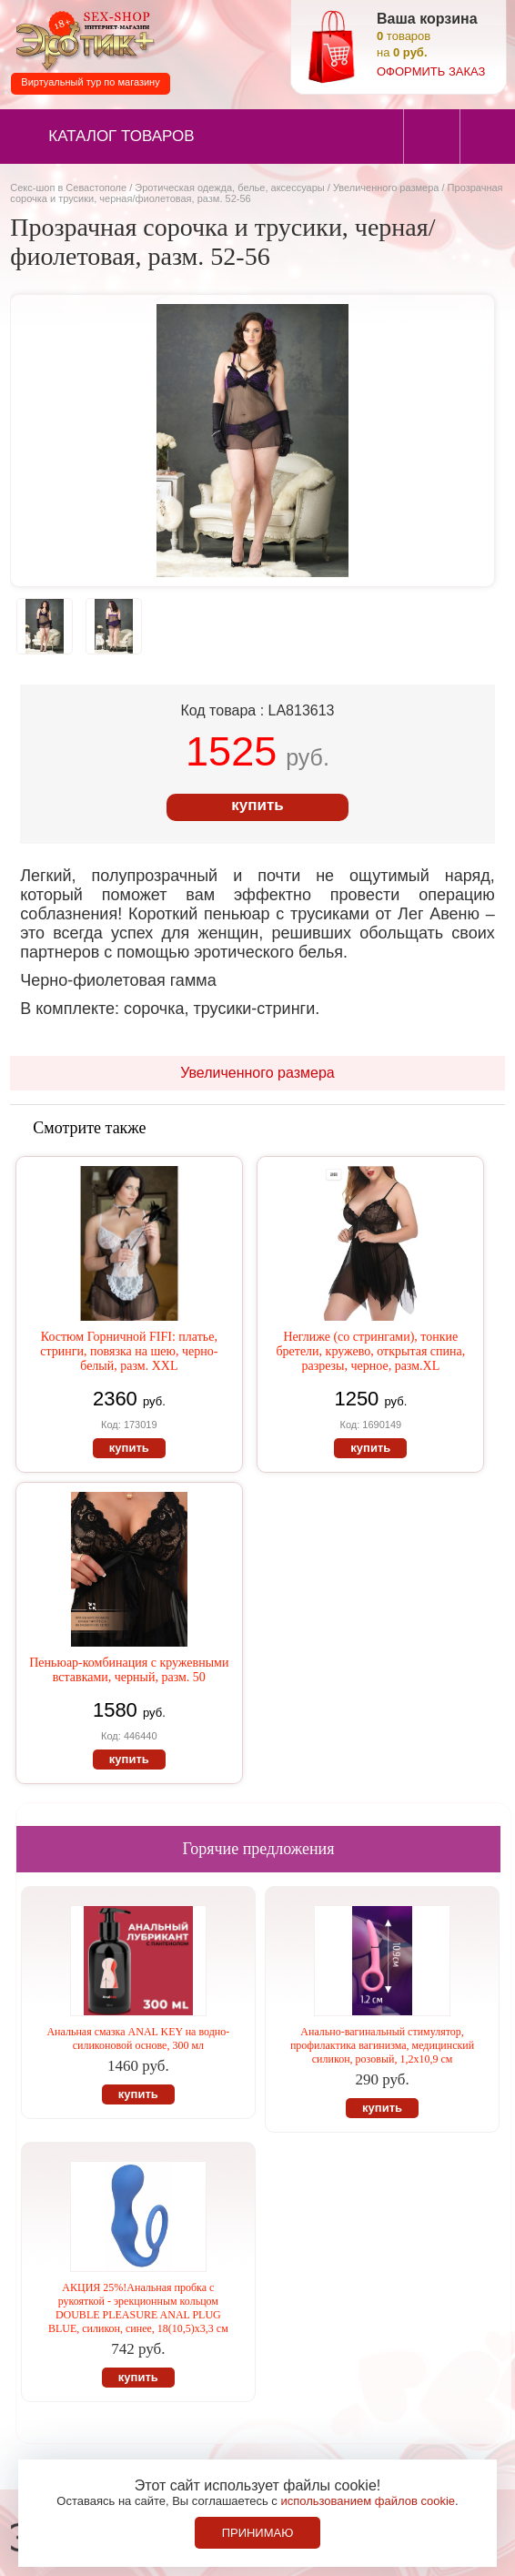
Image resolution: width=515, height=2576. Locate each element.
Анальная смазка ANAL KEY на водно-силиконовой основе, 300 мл (137, 2038)
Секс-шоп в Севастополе (68, 187)
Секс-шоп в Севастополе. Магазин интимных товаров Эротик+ (82, 40)
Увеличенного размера (386, 187)
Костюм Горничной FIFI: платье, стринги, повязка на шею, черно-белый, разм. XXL (128, 1351)
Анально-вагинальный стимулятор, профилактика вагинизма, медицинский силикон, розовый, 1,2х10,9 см (382, 2045)
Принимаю (258, 2533)
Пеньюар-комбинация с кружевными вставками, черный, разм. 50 (128, 1670)
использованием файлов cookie (367, 2501)
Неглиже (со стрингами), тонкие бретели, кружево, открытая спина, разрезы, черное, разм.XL (370, 1351)
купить (257, 805)
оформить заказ (431, 71)
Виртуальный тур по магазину (90, 81)
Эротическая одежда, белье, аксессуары (231, 187)
